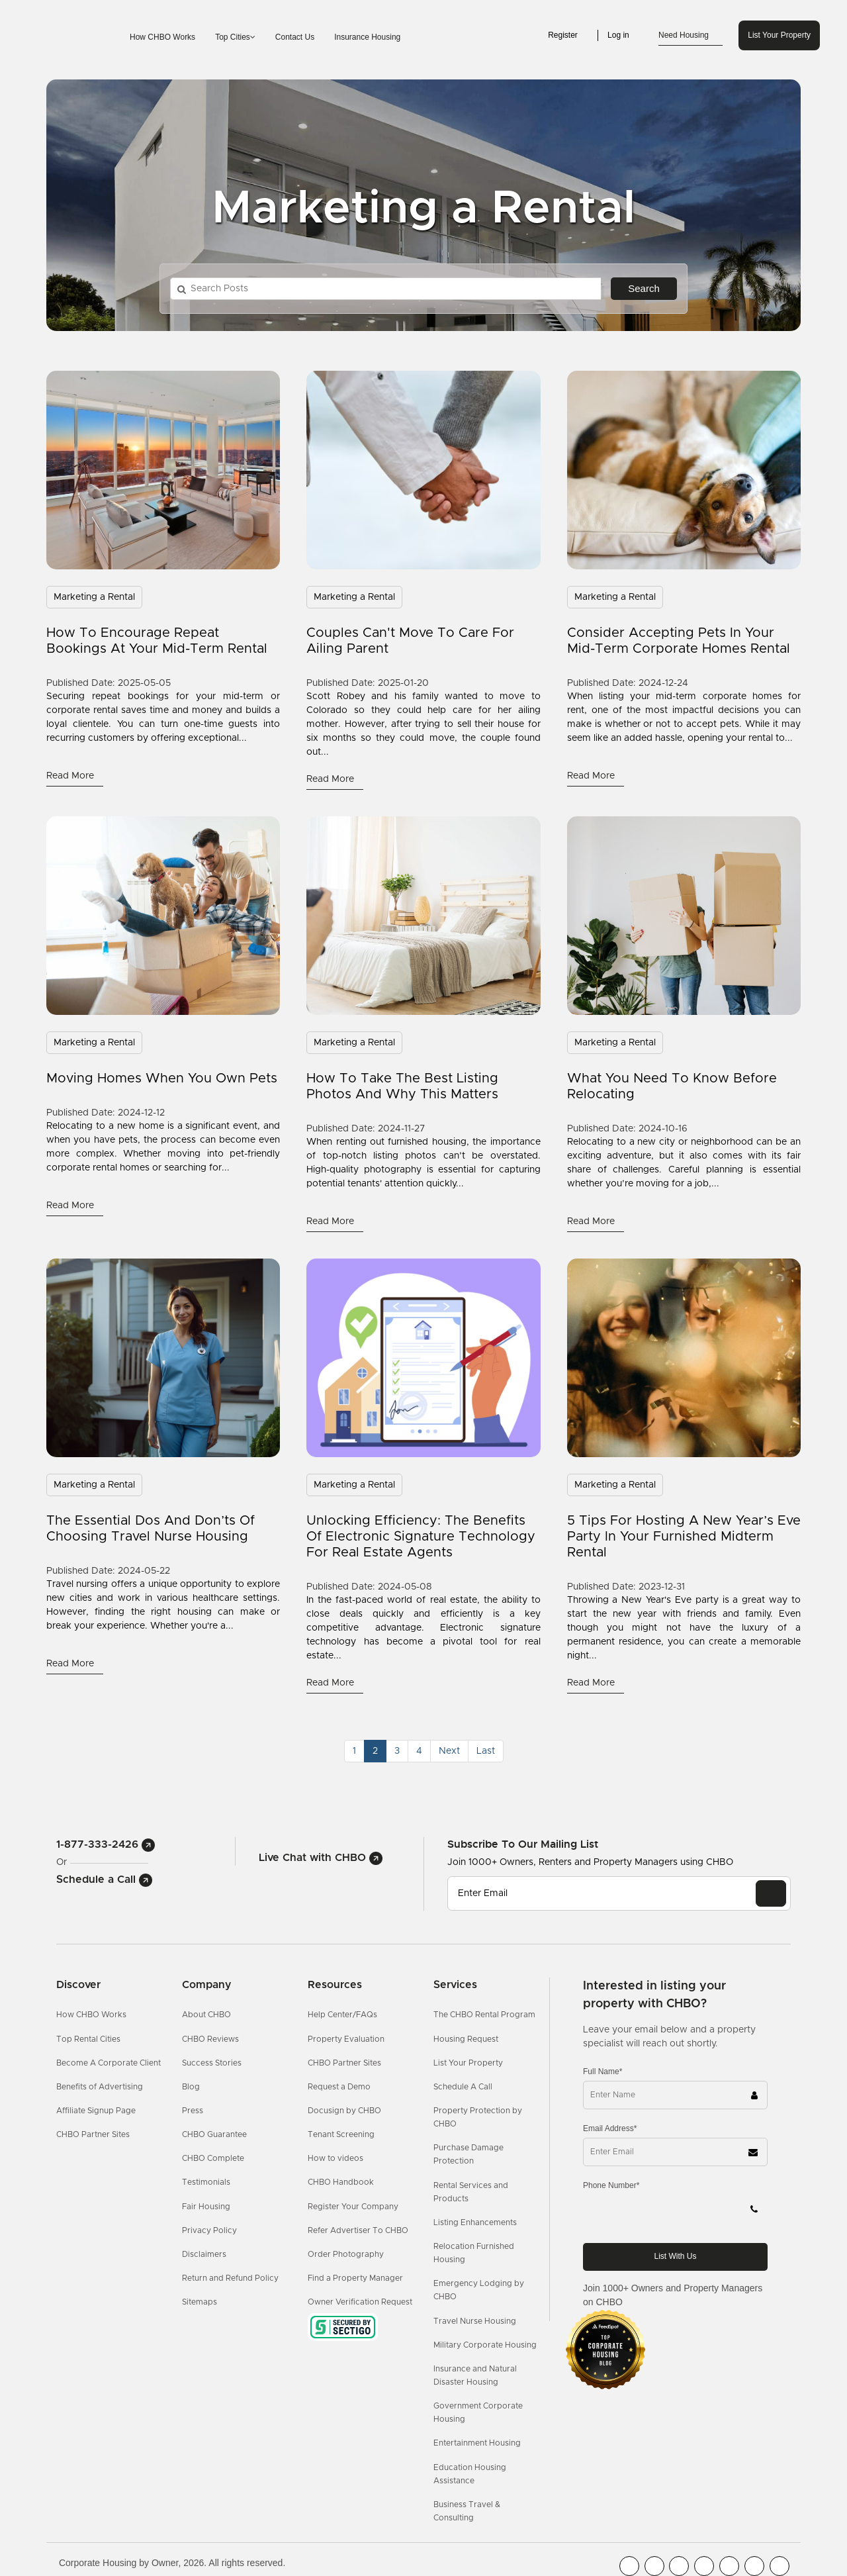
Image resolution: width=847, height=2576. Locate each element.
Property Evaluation (346, 2039)
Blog (191, 2087)
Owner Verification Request (360, 2302)
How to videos (335, 2158)
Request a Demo (339, 2087)
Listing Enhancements (475, 2222)
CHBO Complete (213, 2158)
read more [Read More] (71, 776)
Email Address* (610, 2128)
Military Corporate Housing (485, 2345)
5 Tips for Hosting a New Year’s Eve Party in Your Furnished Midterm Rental (684, 1536)
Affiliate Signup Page (96, 2111)
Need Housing (690, 36)
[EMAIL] (771, 1893)
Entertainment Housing (477, 2443)
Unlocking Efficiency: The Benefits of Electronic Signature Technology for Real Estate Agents (420, 1536)
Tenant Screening (341, 2134)
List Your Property (779, 35)
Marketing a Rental (94, 597)
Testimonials (206, 2182)
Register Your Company (353, 2207)
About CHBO (206, 2015)
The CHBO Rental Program (484, 2015)
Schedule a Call (104, 1879)
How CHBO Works (162, 37)
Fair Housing (206, 2207)
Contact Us (294, 37)
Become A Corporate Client (108, 2063)
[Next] (449, 1751)
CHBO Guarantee (214, 2134)
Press (192, 2111)
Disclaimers (204, 2254)
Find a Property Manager (355, 2278)
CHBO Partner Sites (93, 2134)
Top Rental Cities (88, 2039)
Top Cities (235, 37)
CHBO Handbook (341, 2182)
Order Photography (346, 2254)
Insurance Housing (367, 37)
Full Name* (602, 2071)
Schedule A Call (462, 2087)
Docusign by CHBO (344, 2111)
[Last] (486, 1751)
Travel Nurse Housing (474, 2321)
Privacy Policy (209, 2230)
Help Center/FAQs (342, 2015)
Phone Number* (611, 2185)
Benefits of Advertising (99, 2087)
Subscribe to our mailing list (522, 1844)
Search (644, 288)
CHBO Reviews (210, 2039)
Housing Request (465, 2039)
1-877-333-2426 (105, 1844)
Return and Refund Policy (230, 2278)
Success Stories (212, 2063)
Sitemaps (199, 2302)
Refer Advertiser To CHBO (358, 2230)
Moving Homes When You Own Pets (161, 1078)
